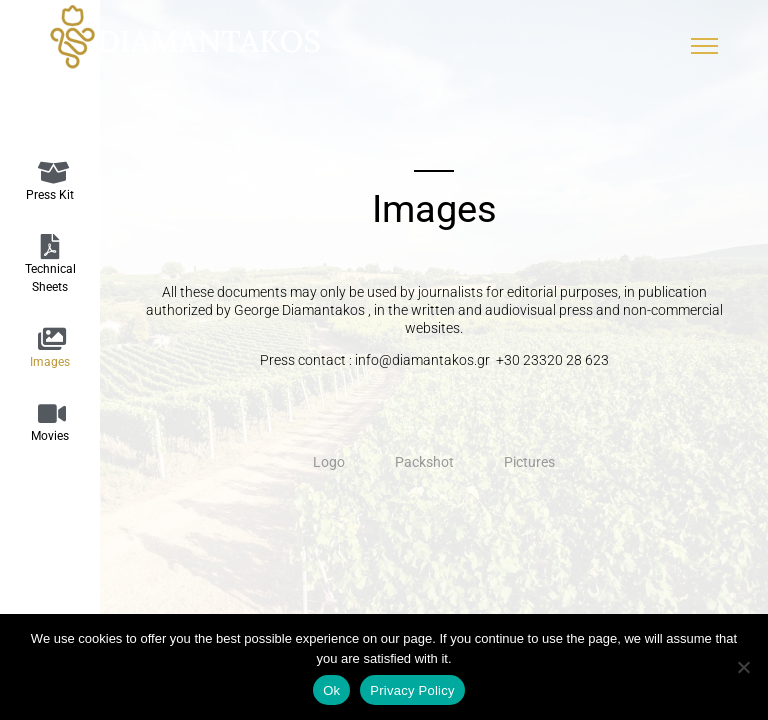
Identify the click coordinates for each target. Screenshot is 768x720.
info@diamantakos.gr (424, 360)
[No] (743, 667)
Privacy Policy (412, 690)
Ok (331, 690)
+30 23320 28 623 (552, 360)
